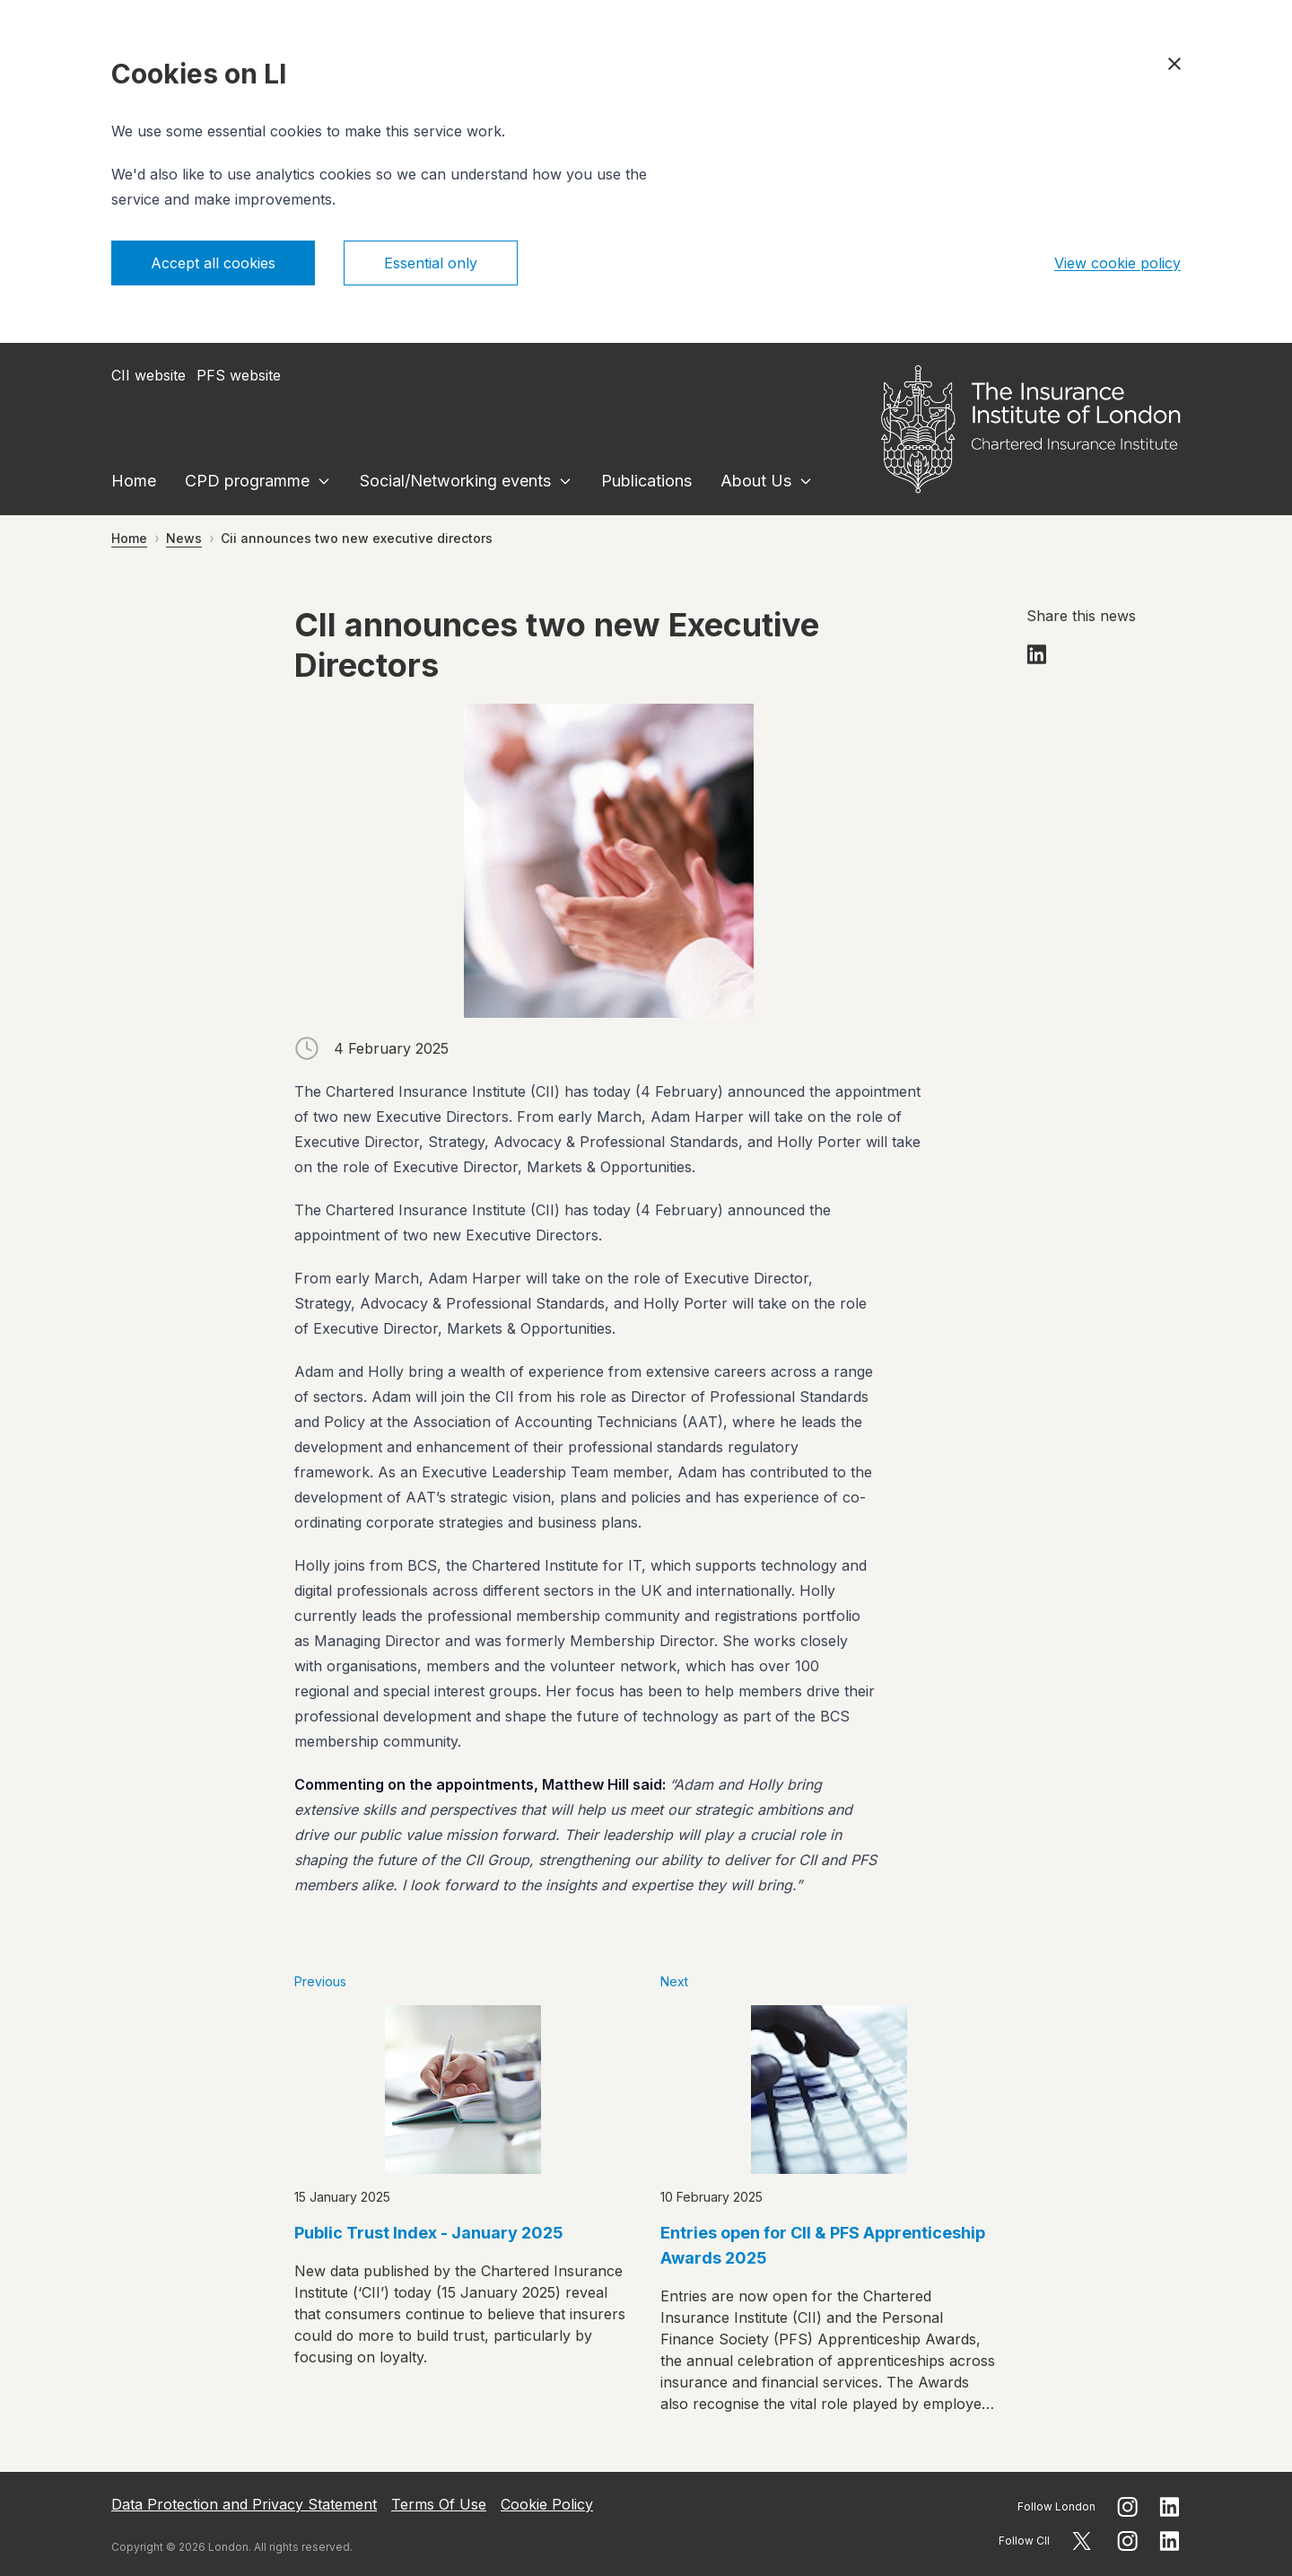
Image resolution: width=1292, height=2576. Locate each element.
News (184, 538)
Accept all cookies (213, 263)
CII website (148, 375)
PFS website (238, 375)
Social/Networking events (455, 480)
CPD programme (247, 480)
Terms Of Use (438, 2504)
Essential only (430, 263)
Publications (646, 480)
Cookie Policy (547, 2504)
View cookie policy (1117, 263)
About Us (755, 480)
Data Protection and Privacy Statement (244, 2504)
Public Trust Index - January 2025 (428, 2232)
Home (133, 480)
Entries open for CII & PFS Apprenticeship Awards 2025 (822, 2245)
